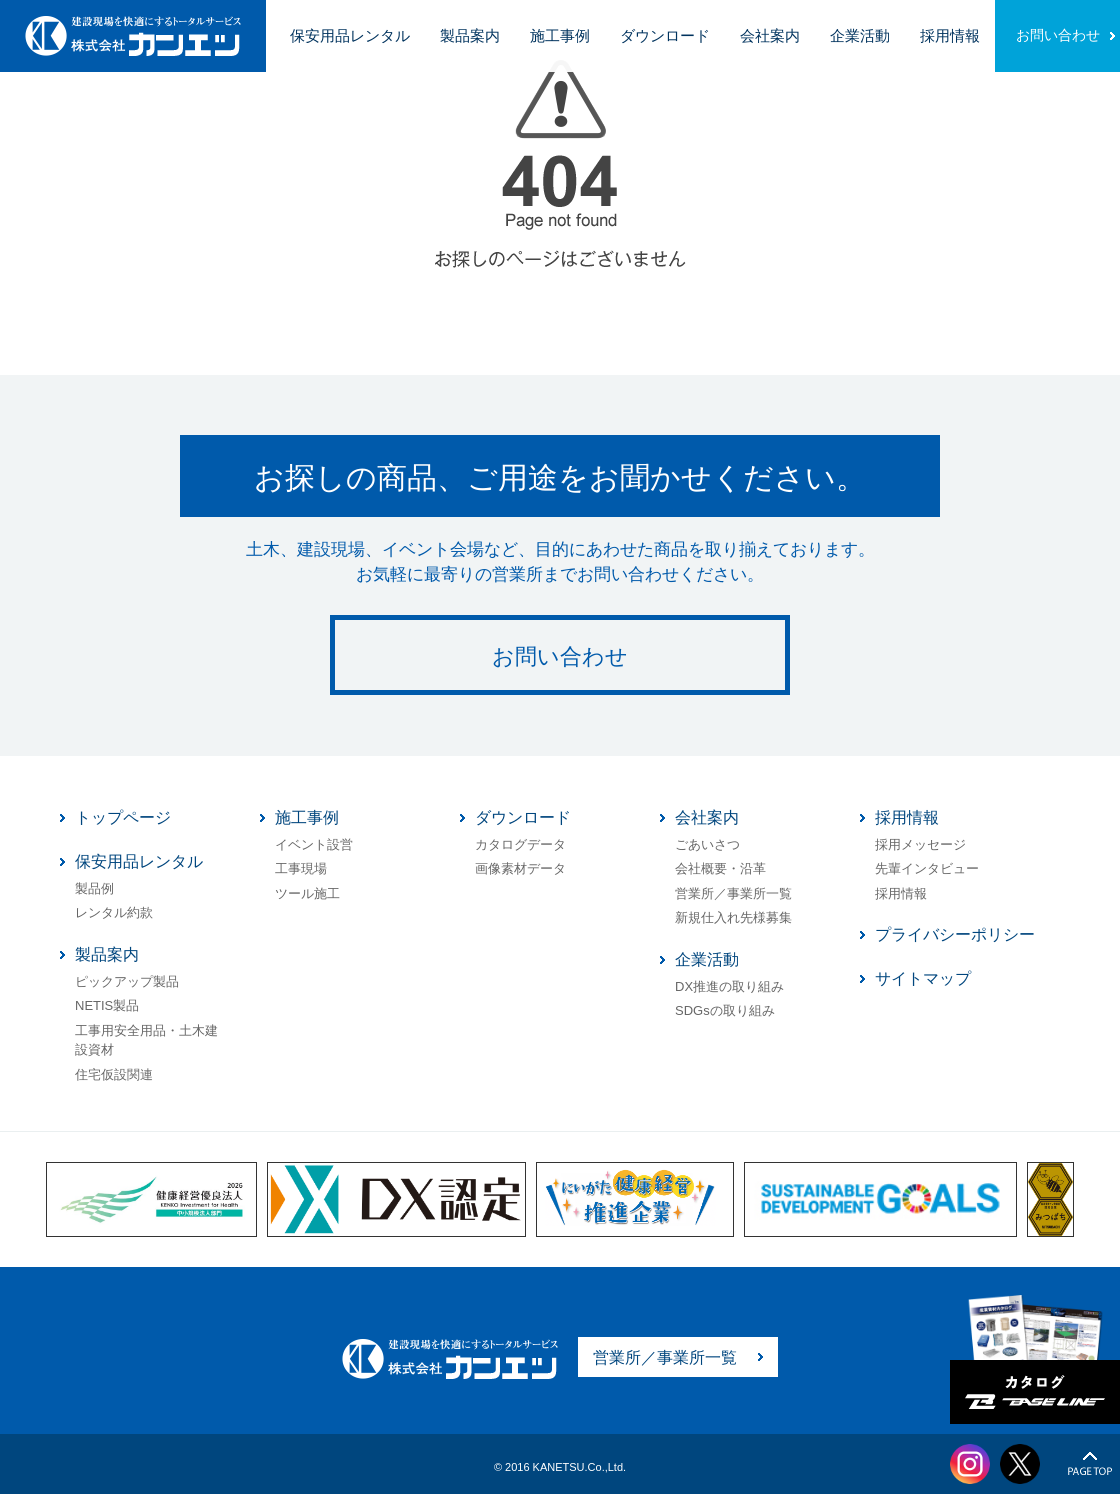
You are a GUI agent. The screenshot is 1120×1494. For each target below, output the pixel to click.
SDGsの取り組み (725, 1010)
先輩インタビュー (927, 868)
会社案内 (770, 35)
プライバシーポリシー (955, 934)
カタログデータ (520, 844)
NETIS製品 (107, 1005)
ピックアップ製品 (127, 981)
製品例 (94, 888)
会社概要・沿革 (720, 868)
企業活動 (860, 35)
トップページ (123, 817)
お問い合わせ (1058, 35)
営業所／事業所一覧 (733, 893)
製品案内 (470, 35)
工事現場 (301, 868)
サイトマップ (923, 978)
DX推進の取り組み (729, 986)
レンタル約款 (114, 912)
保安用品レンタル (350, 35)
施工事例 (560, 35)
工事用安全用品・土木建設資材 (146, 1040)
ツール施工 (307, 893)
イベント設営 (314, 844)
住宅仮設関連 (114, 1074)
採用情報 (950, 35)
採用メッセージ (920, 844)
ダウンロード (665, 35)
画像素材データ (520, 868)
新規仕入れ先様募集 (733, 917)
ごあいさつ (707, 844)
